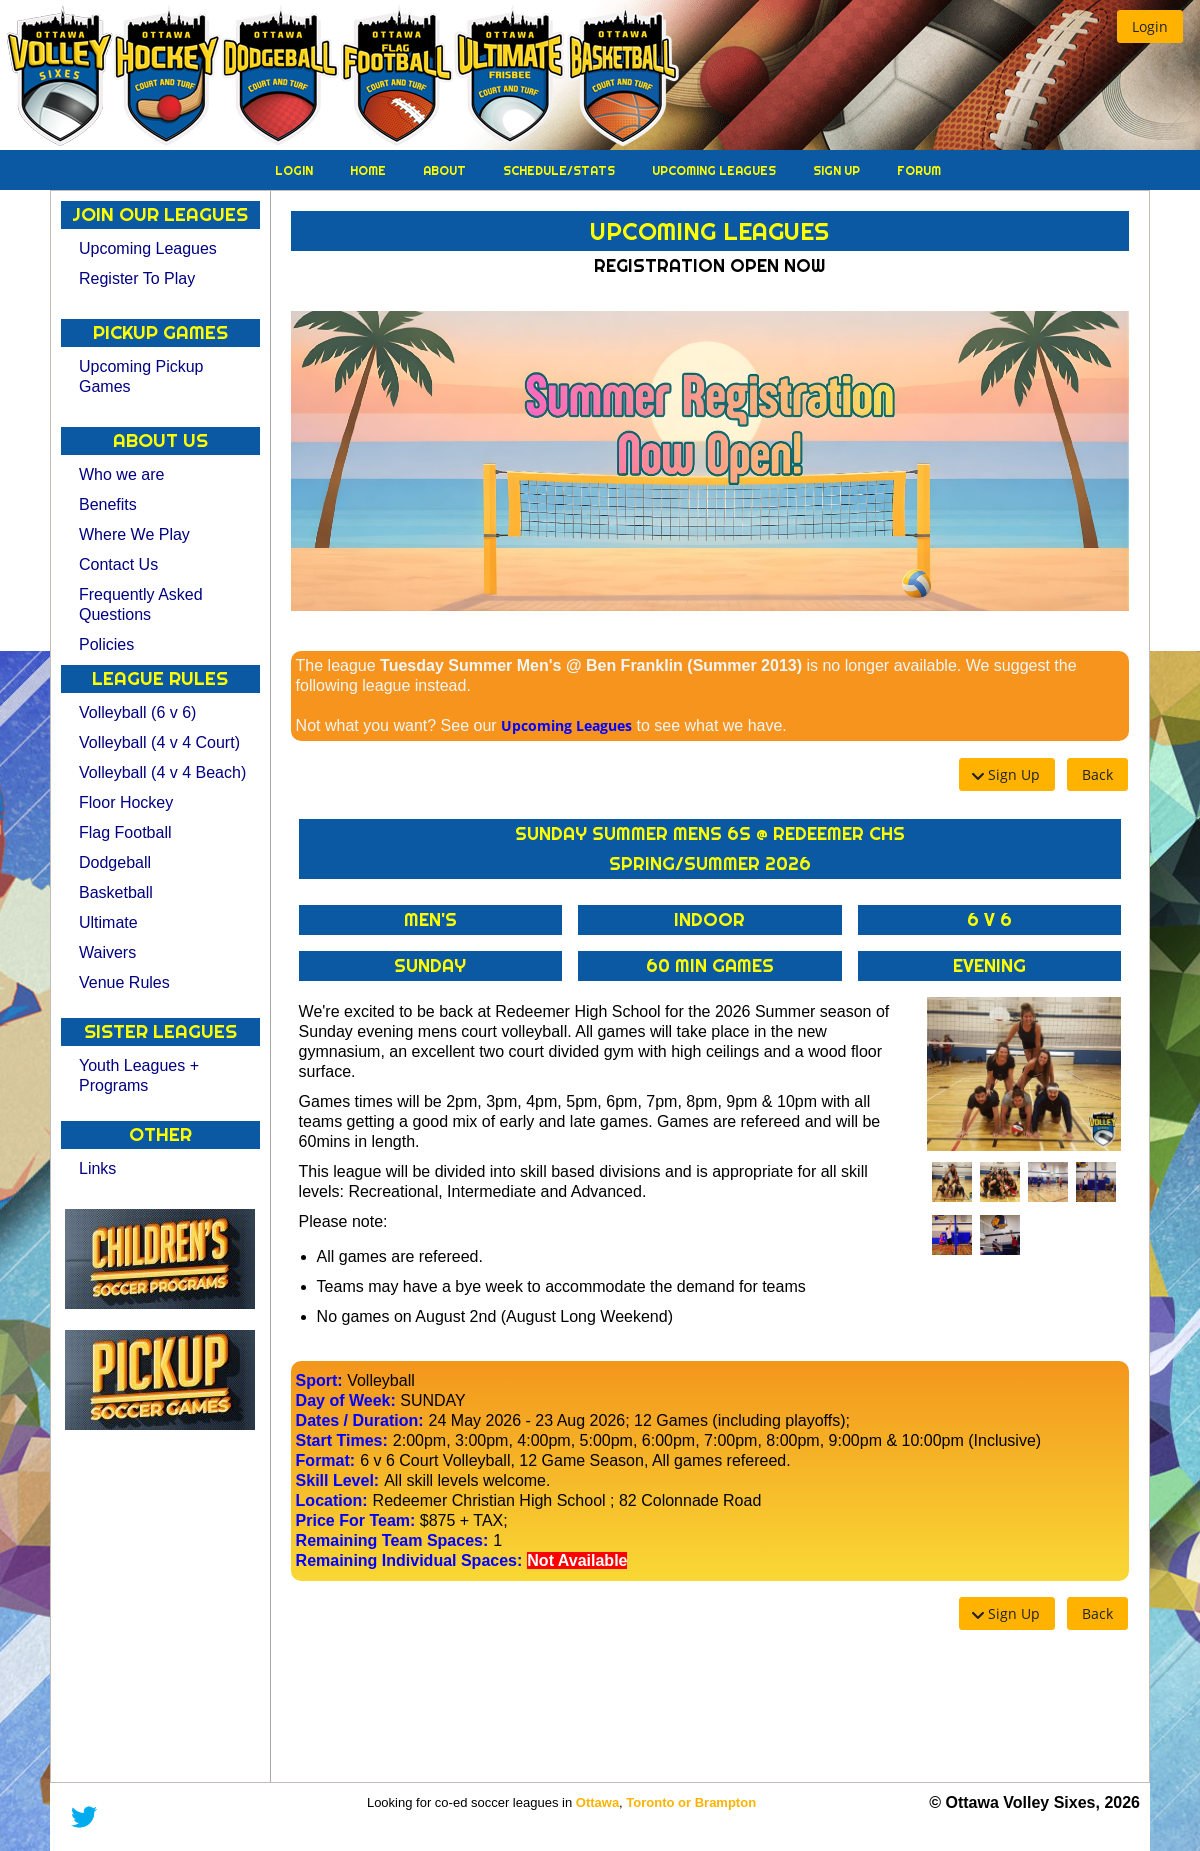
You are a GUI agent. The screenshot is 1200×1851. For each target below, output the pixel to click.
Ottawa (597, 1802)
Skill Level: (338, 1480)
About (446, 170)
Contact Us (118, 564)
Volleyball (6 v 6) (137, 712)
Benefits (108, 504)
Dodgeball (115, 862)
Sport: (319, 1380)
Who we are (121, 474)
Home (369, 170)
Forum (919, 170)
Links (97, 1168)
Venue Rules (124, 982)
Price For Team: (356, 1520)
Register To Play (137, 278)
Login (295, 170)
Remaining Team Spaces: (392, 1540)
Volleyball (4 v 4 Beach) (162, 772)
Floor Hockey (126, 802)
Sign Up (838, 170)
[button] (1150, 26)
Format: (326, 1460)
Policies (106, 644)
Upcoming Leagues (715, 170)
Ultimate (108, 922)
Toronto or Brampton (691, 1802)
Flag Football (125, 832)
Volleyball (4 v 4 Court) (159, 742)
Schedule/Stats (560, 170)
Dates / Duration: (360, 1420)
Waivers (107, 952)
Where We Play (134, 534)
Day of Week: (346, 1400)
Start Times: (342, 1440)
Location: (332, 1500)
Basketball (116, 892)
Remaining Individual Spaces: (409, 1560)
